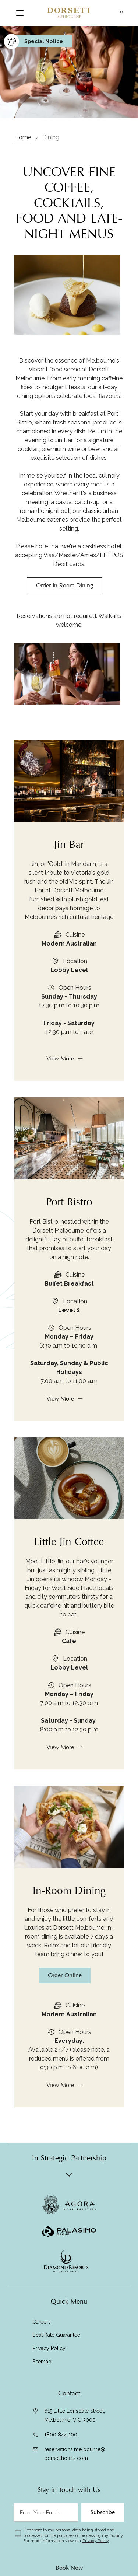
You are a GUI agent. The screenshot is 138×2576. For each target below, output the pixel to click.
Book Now (69, 2568)
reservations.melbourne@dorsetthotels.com (74, 2453)
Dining (50, 137)
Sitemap (42, 2361)
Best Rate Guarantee (56, 2335)
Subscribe (103, 2512)
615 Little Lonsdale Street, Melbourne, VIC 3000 (74, 2415)
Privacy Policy (49, 2348)
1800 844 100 (60, 2434)
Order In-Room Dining (64, 585)
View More (60, 1094)
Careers (41, 2322)
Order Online (65, 2011)
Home (22, 137)
